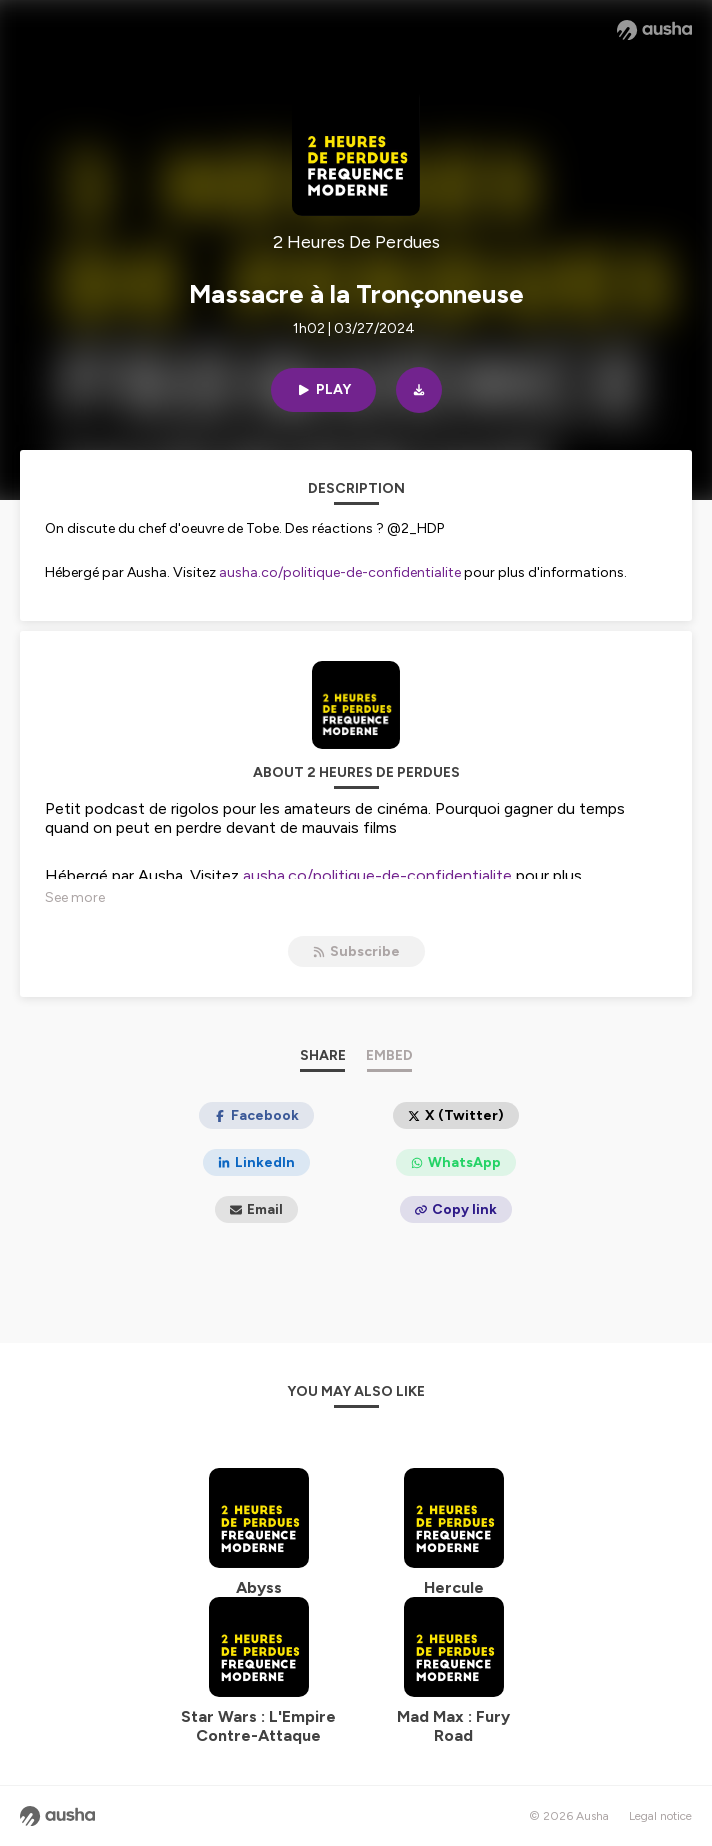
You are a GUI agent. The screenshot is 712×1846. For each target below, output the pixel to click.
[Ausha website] (654, 30)
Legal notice (660, 1816)
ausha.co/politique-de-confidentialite (340, 572)
